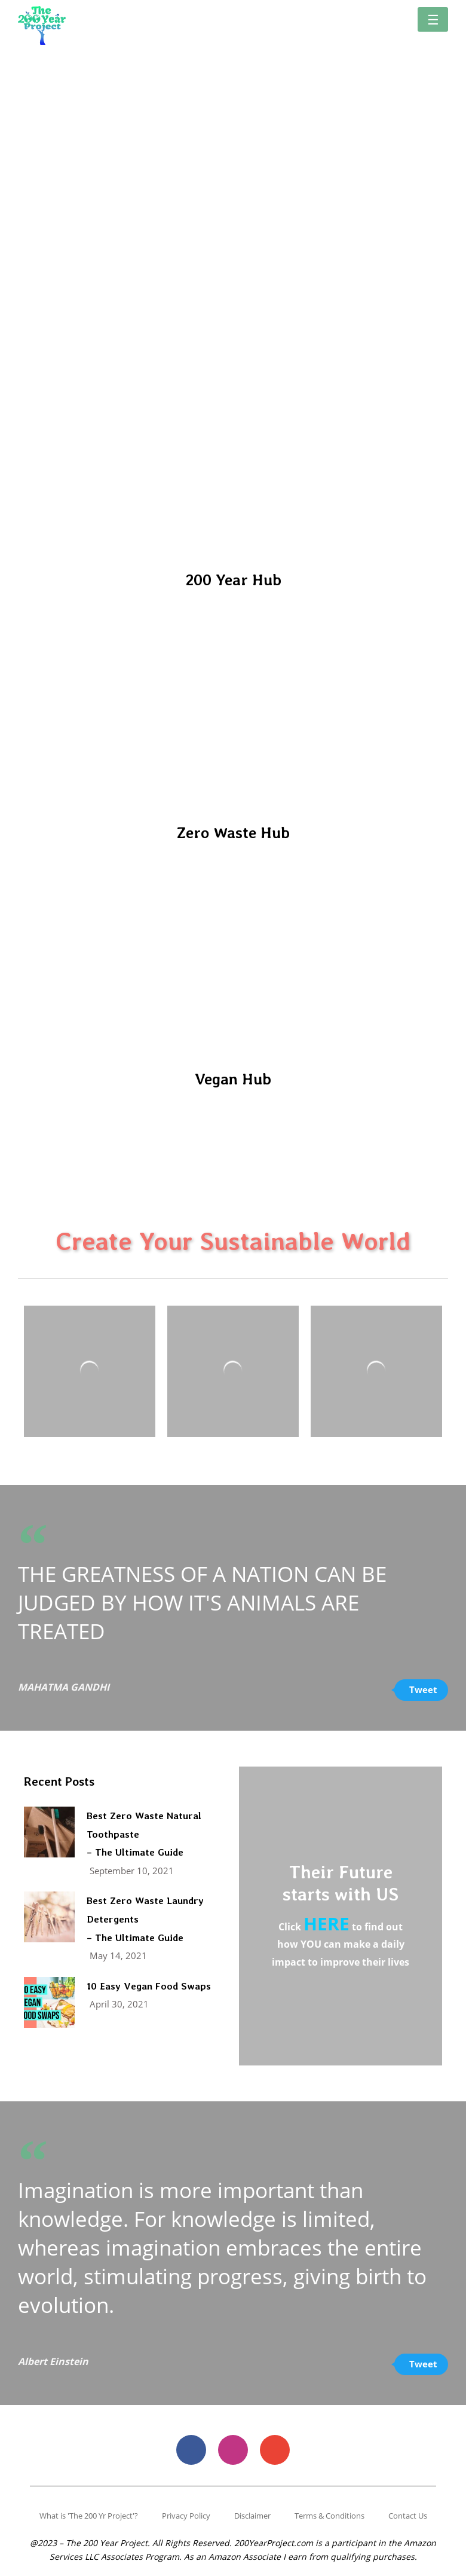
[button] (433, 19)
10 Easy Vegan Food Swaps (149, 1986)
